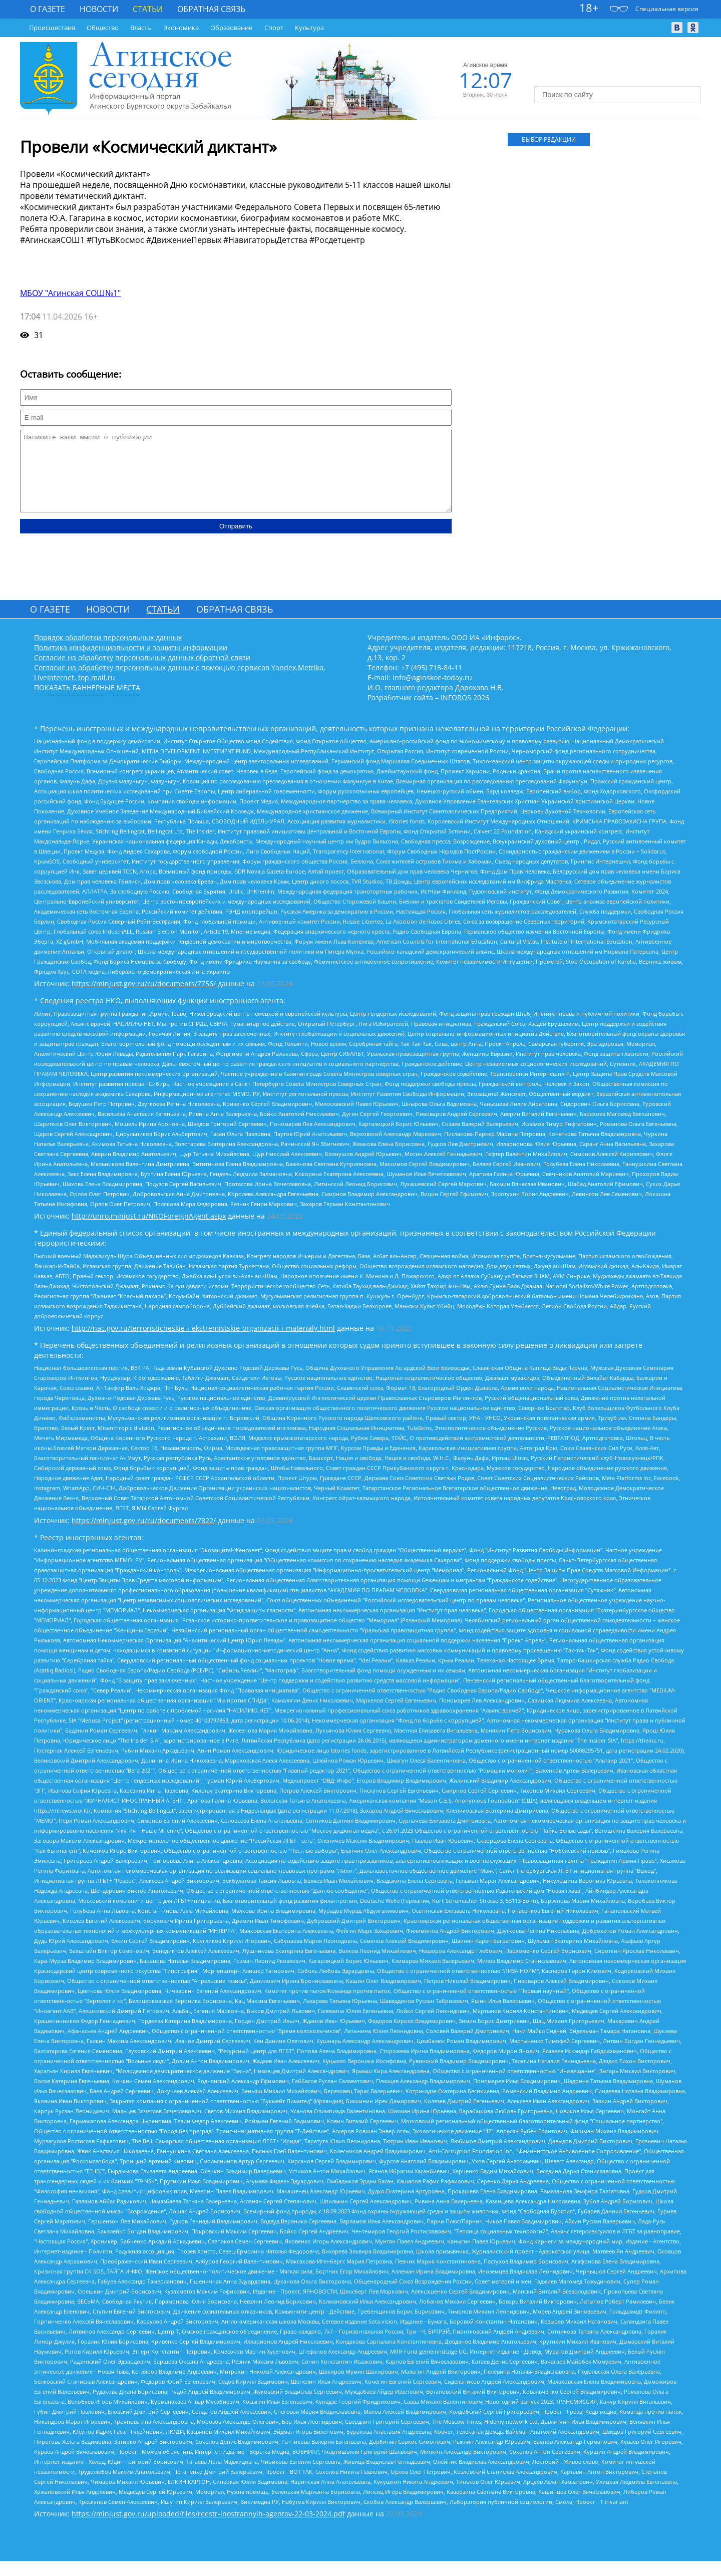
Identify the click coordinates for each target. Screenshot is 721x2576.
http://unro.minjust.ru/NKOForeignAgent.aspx (149, 1231)
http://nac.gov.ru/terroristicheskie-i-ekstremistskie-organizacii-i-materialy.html (203, 1343)
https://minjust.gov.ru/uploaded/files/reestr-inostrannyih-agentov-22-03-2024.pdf (208, 2528)
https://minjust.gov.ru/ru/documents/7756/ (144, 998)
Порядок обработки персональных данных (108, 652)
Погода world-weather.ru (618, 66)
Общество (103, 27)
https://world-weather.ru (617, 75)
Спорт (273, 27)
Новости (99, 9)
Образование (231, 27)
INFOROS (456, 712)
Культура (309, 27)
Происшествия (52, 27)
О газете (47, 9)
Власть (140, 27)
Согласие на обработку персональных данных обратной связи (142, 672)
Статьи (148, 9)
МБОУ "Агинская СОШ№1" (70, 293)
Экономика (181, 27)
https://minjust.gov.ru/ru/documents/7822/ (144, 1535)
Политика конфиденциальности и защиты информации (130, 662)
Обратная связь (211, 9)
